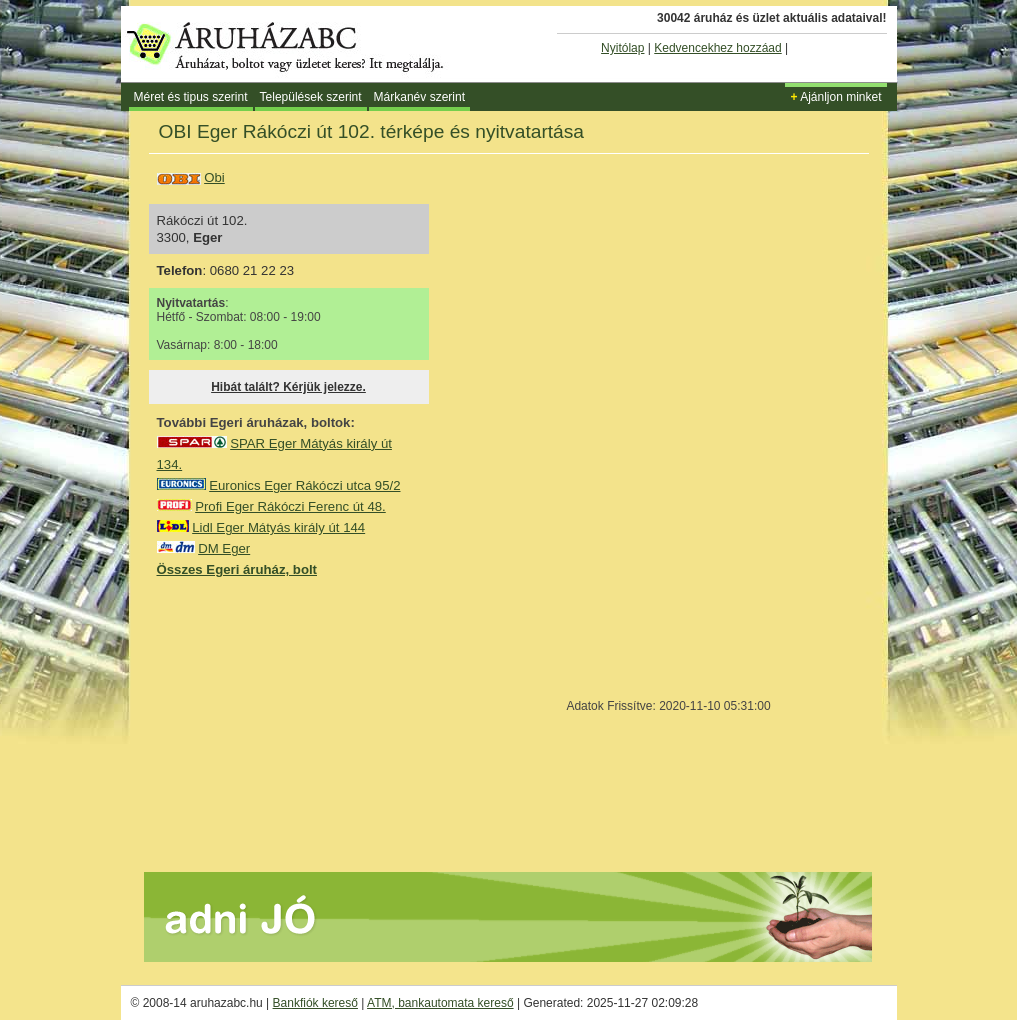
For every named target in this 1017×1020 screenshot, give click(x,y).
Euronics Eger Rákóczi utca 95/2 (304, 485)
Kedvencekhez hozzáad (717, 48)
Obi (214, 177)
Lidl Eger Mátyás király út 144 (278, 527)
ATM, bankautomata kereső (440, 1003)
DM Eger (224, 548)
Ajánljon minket (835, 97)
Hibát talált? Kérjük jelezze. (288, 387)
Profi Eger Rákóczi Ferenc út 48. (290, 506)
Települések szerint (311, 97)
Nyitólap (622, 48)
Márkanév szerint (419, 97)
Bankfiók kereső (315, 1003)
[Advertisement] (307, 724)
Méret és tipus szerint (191, 97)
